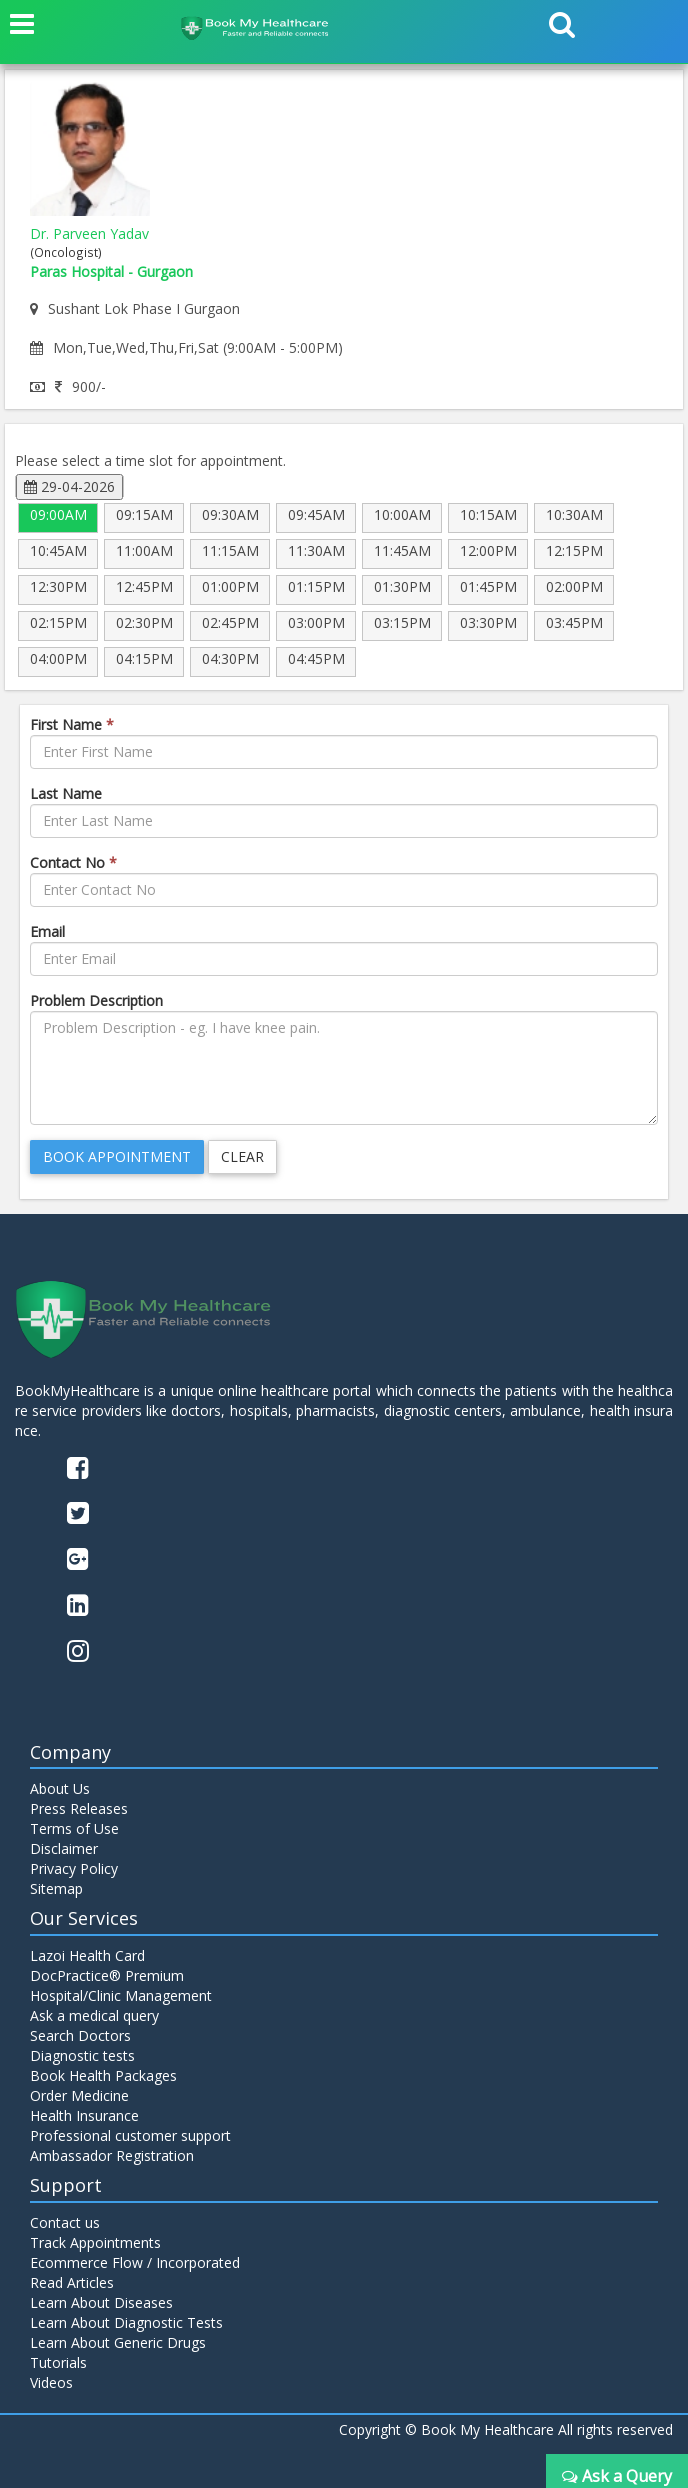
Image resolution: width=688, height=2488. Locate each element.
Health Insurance (84, 2115)
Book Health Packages (103, 2075)
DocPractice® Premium (107, 1975)
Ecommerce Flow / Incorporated (135, 2262)
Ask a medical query (94, 2015)
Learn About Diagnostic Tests (126, 2322)
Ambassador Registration (112, 2155)
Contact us (65, 2222)
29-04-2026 (69, 486)
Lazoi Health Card (87, 1955)
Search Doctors (80, 2035)
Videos (51, 2382)
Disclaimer (64, 1848)
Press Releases (79, 1808)
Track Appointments (95, 2242)
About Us (60, 1788)
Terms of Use (74, 1828)
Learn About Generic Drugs (118, 2342)
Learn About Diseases (101, 2302)
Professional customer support (130, 2135)
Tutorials (58, 2362)
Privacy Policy (74, 1868)
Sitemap (56, 1888)
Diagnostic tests (82, 2055)
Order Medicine (79, 2095)
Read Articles (72, 2282)
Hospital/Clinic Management (121, 1995)
